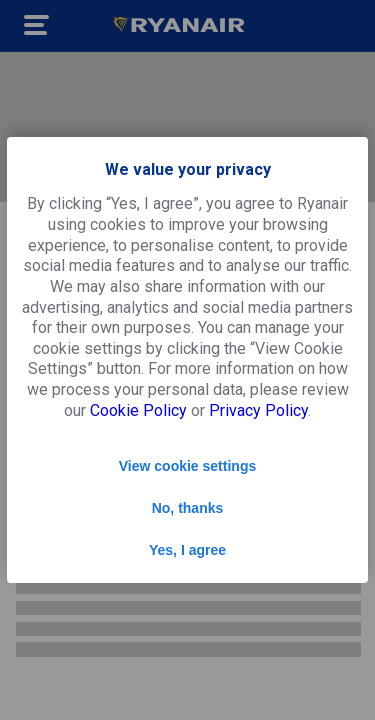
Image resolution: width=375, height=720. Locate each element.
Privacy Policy (258, 410)
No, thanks (188, 508)
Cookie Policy (138, 410)
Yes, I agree (187, 550)
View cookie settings (187, 466)
